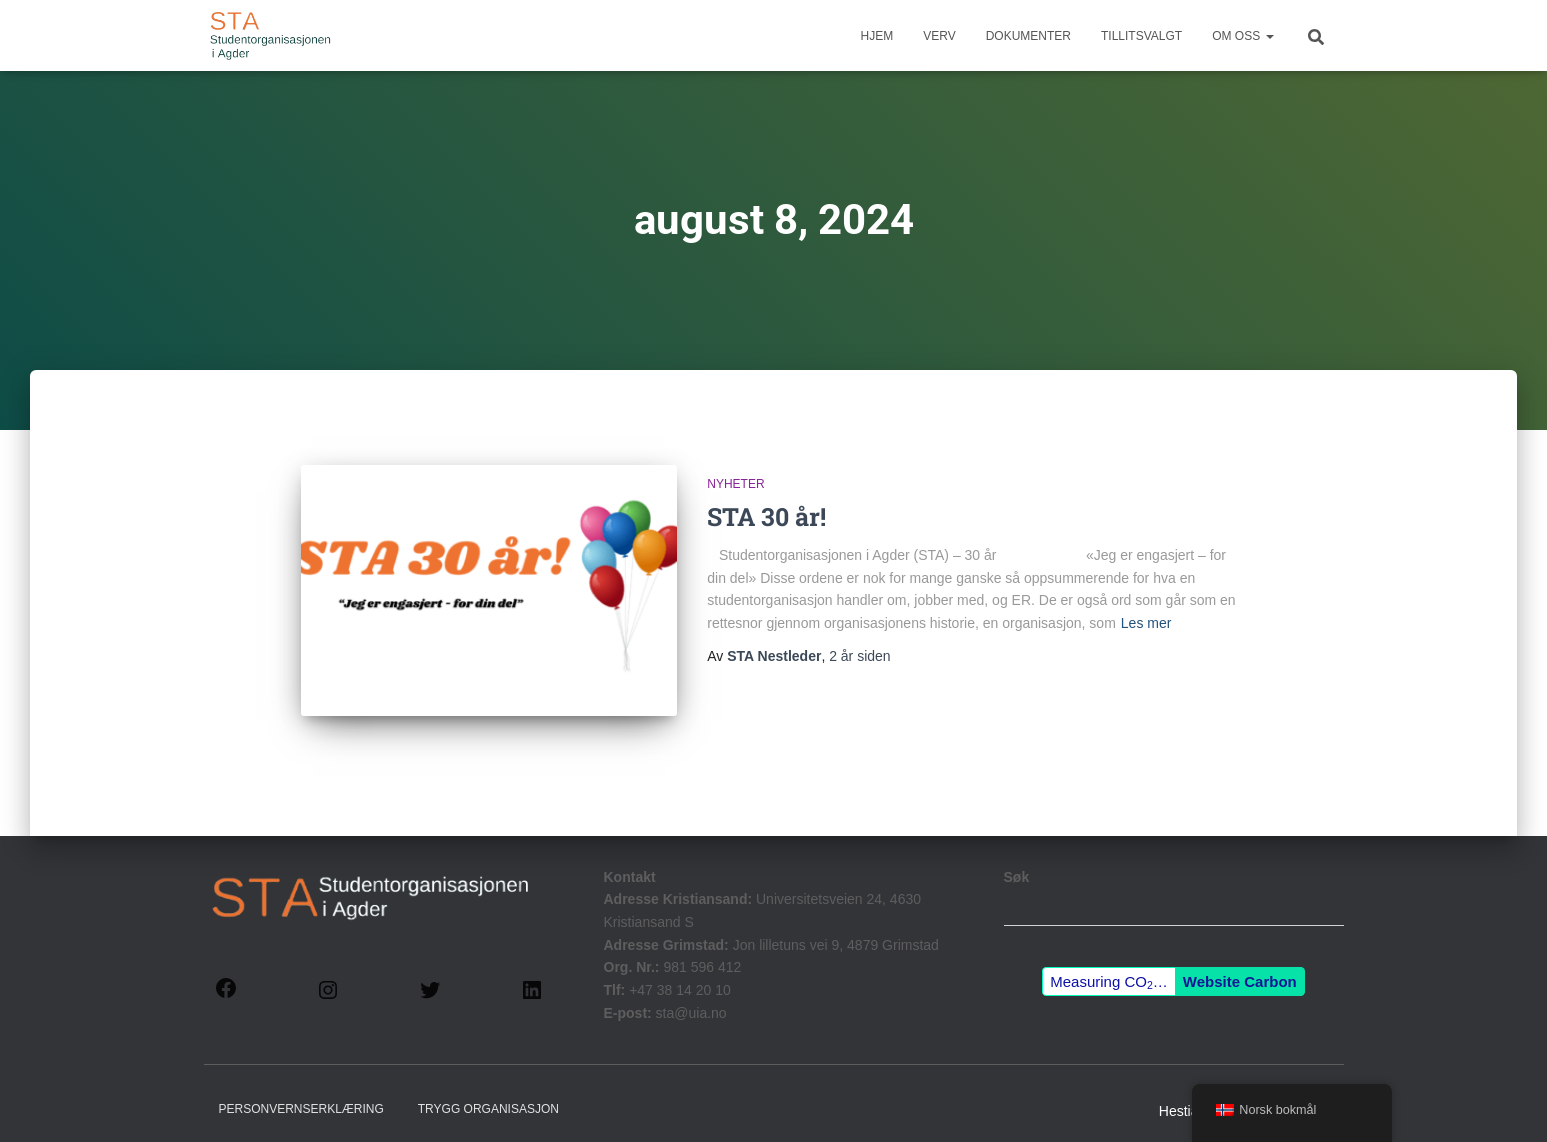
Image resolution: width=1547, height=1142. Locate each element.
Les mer (1146, 623)
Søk (1017, 863)
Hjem (877, 36)
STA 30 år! (766, 516)
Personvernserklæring (301, 1096)
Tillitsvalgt (1141, 36)
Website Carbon (1240, 967)
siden (859, 656)
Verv (939, 36)
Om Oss (1242, 36)
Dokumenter (1028, 36)
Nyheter (735, 484)
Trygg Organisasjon (488, 1096)
